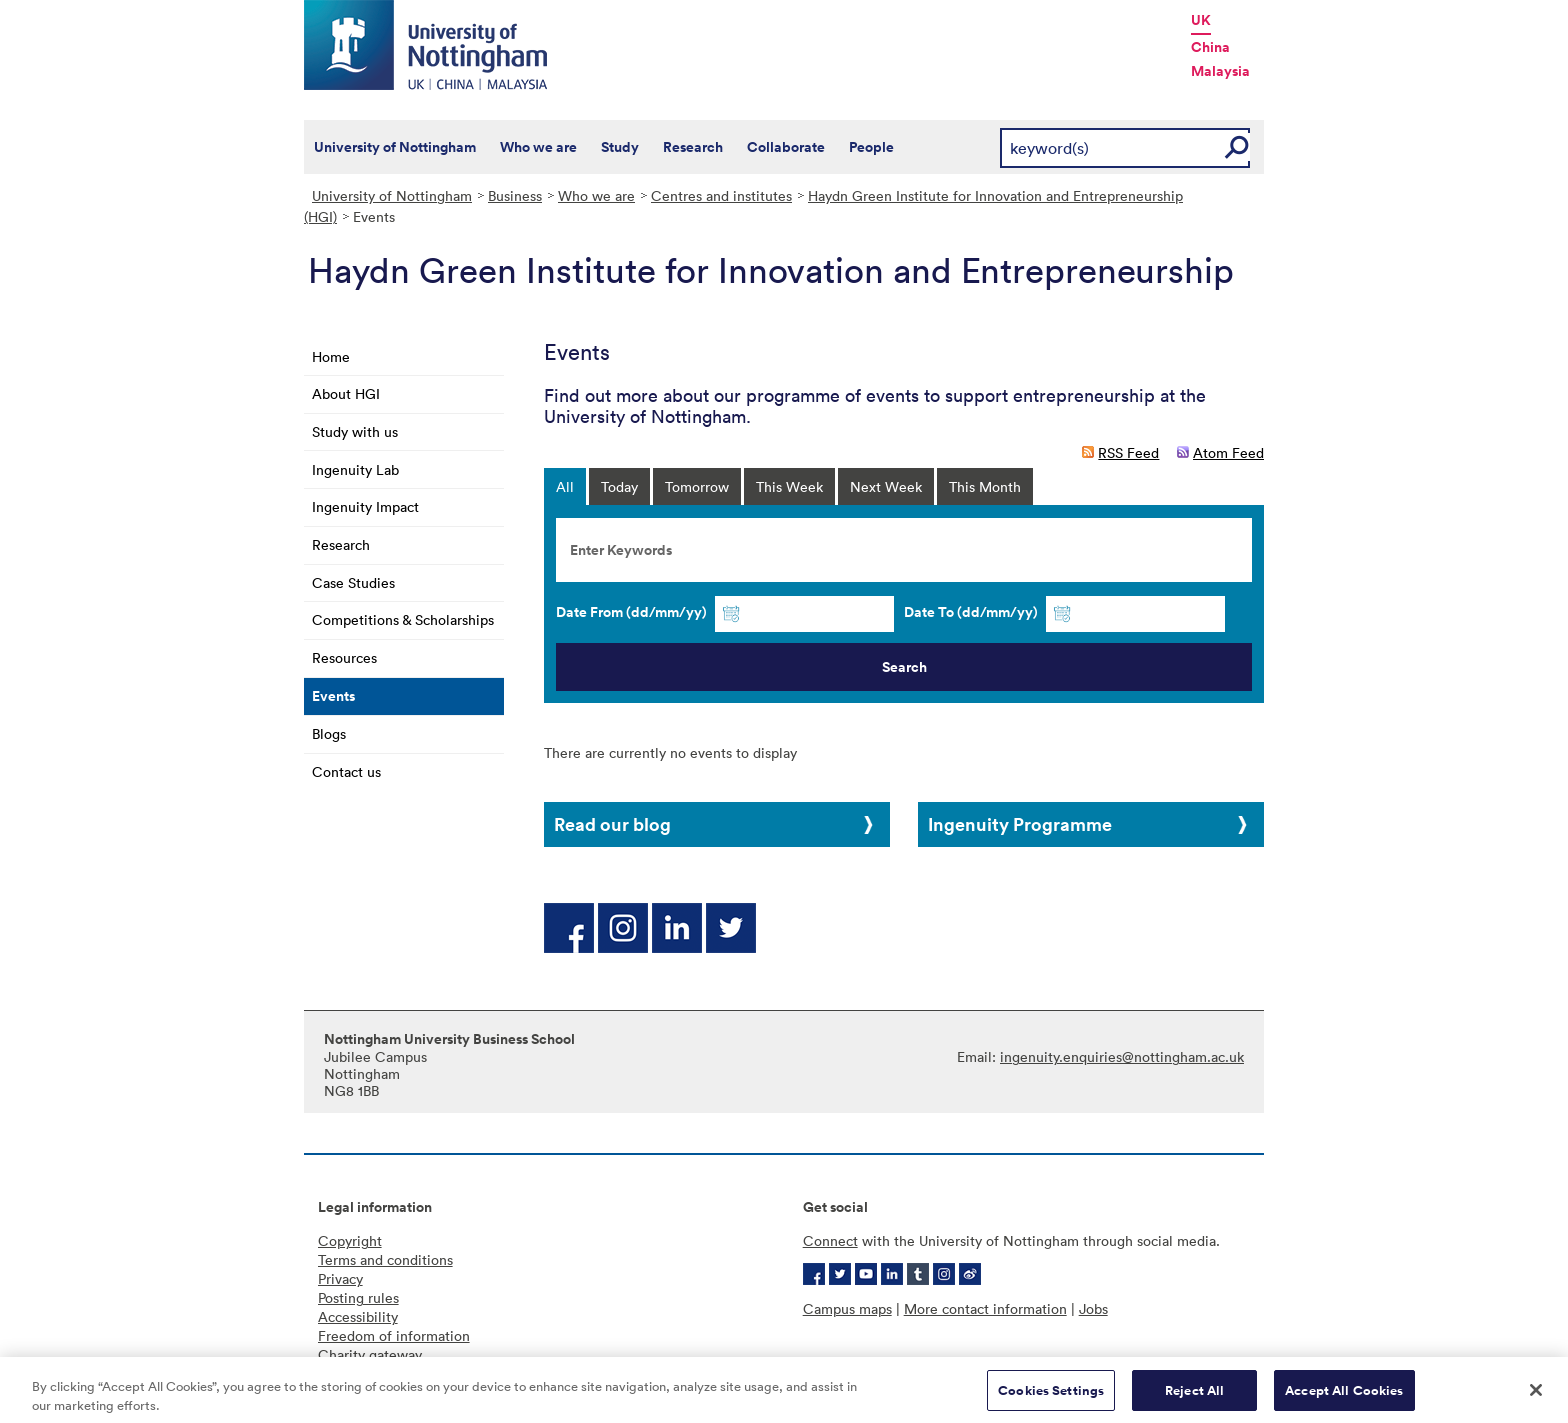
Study (620, 147)
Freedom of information (394, 1335)
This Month (985, 486)
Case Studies (353, 582)
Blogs (329, 733)
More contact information (985, 1308)
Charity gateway (370, 1354)
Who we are (538, 147)
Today (619, 486)
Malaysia (1220, 71)
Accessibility (358, 1316)
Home (331, 356)
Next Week (886, 486)
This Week (789, 486)
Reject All (1194, 1397)
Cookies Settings (1051, 1397)
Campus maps (847, 1308)
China (1210, 47)
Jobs (1093, 1308)
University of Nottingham (395, 147)
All (565, 486)
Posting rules (358, 1297)
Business (515, 195)
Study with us (355, 431)
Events (333, 696)
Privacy (340, 1278)
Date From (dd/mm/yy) (631, 612)
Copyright (350, 1240)
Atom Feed (1228, 452)
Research (693, 147)
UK (1201, 20)
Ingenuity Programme (1020, 824)
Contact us (346, 771)
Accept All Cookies (1344, 1397)
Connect (830, 1240)
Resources (344, 657)
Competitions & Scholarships (403, 619)
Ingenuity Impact (365, 506)
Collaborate (786, 147)
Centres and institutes (721, 195)
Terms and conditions (385, 1259)
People (871, 147)
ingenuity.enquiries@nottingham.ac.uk (1122, 1056)
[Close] (1536, 1397)
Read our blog (612, 824)
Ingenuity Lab (355, 469)
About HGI (346, 393)
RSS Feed (1128, 452)
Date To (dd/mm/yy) (971, 612)
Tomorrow (697, 486)
